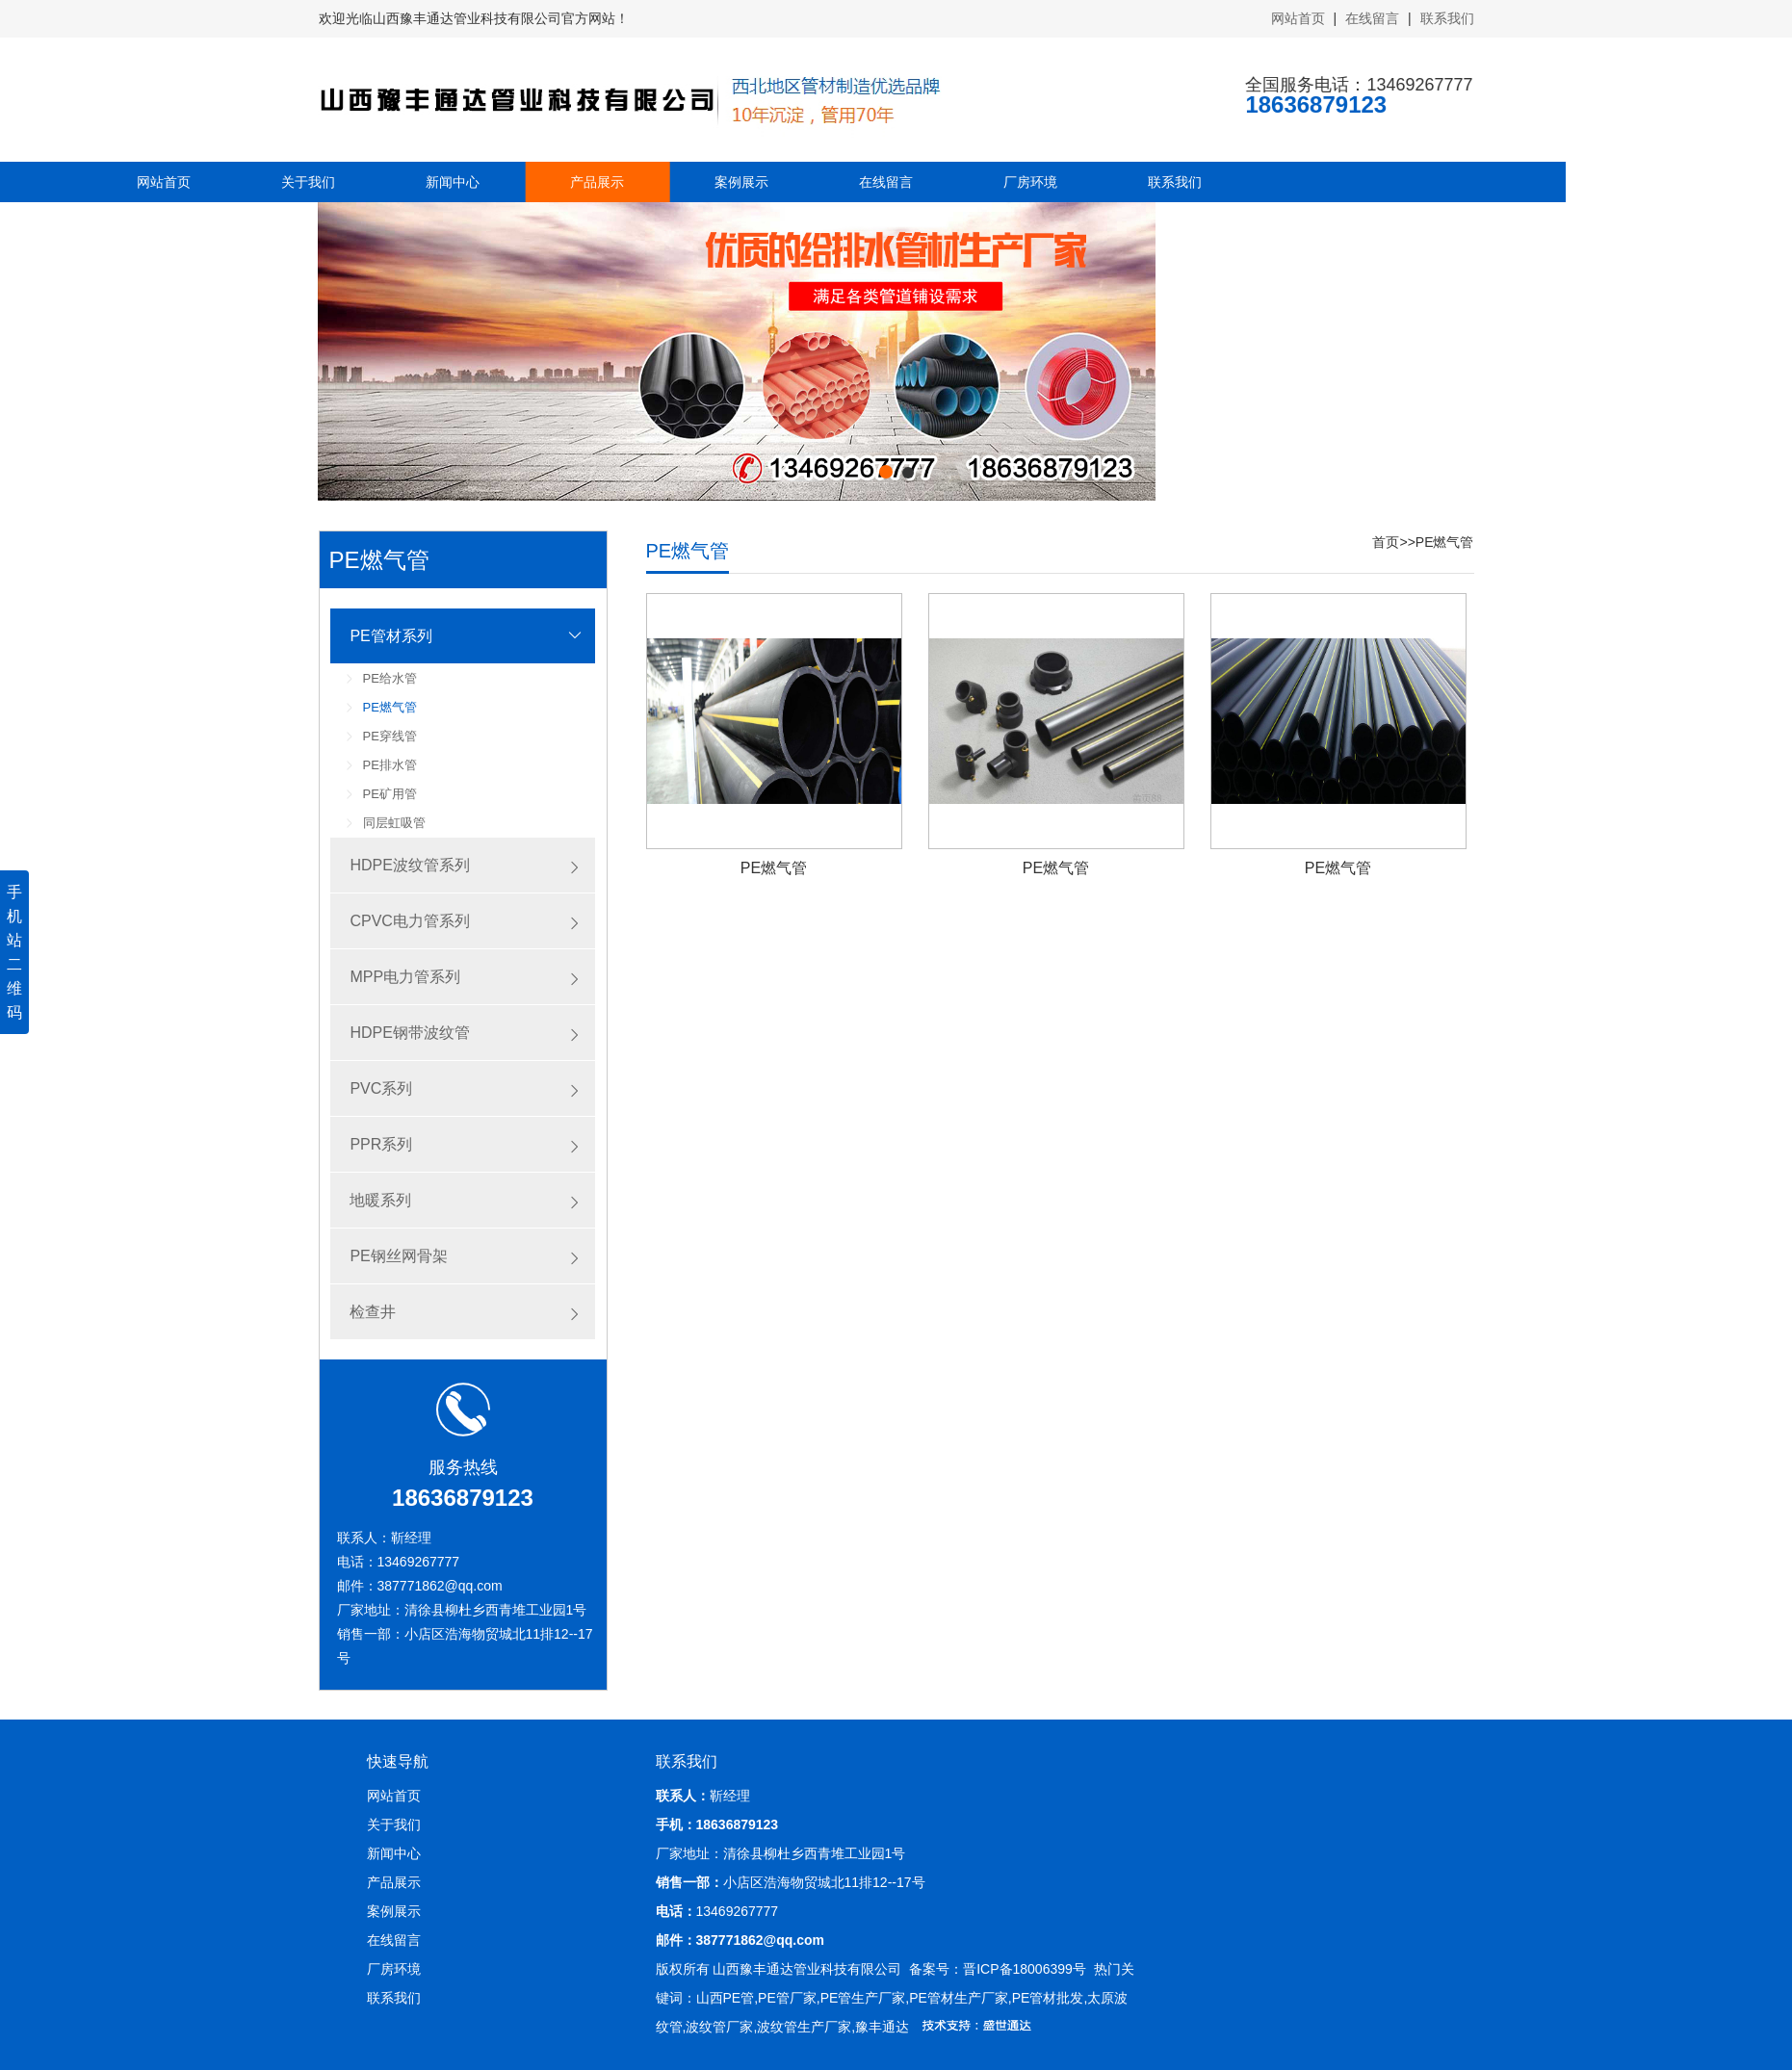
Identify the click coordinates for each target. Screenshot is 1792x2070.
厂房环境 (768, 182)
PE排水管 (390, 765)
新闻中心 (191, 182)
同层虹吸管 (394, 822)
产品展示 (335, 182)
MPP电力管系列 (405, 977)
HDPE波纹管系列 (409, 865)
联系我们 (1447, 18)
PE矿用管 (390, 794)
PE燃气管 (390, 707)
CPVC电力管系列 (409, 921)
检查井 (373, 1312)
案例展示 (479, 182)
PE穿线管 (390, 736)
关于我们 (394, 1824)
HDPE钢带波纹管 (409, 1032)
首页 (1385, 542)
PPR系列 (381, 1144)
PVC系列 (381, 1088)
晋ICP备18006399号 (1024, 1969)
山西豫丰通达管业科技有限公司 (807, 1969)
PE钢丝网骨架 (398, 1256)
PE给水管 (390, 678)
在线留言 (1374, 18)
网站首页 (1300, 18)
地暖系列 (380, 1200)
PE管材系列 (390, 636)
